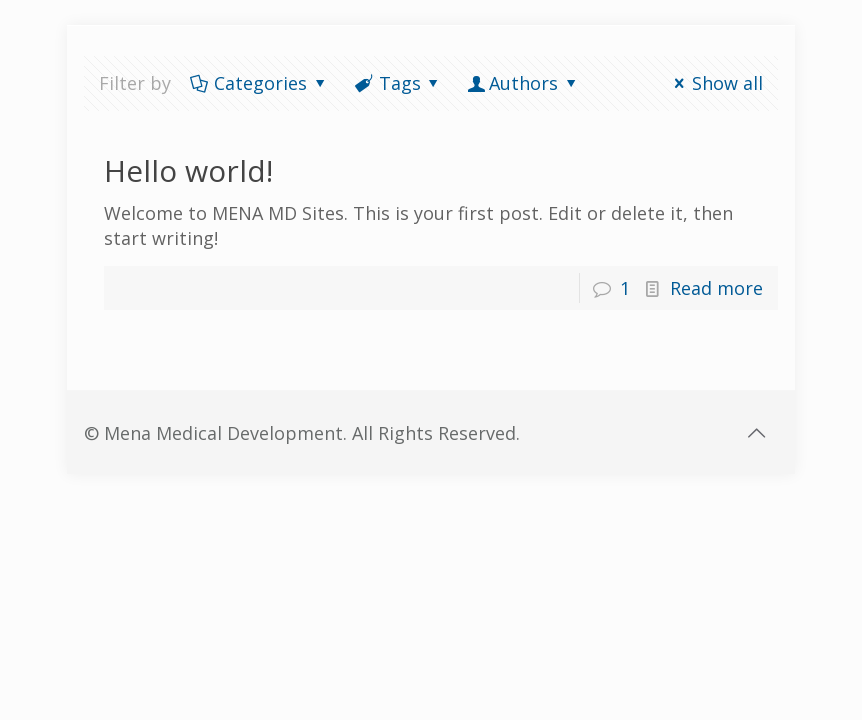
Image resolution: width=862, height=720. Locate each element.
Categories (259, 83)
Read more (716, 288)
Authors (523, 83)
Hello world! (188, 170)
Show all (715, 83)
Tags (397, 83)
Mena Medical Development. (228, 433)
